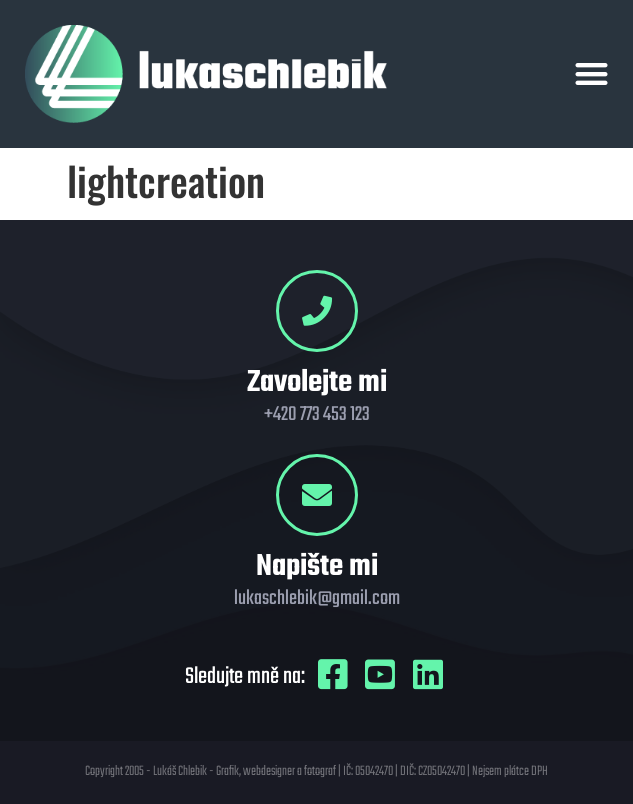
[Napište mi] (317, 495)
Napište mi (317, 567)
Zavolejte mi (317, 383)
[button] (591, 74)
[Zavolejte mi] (317, 311)
